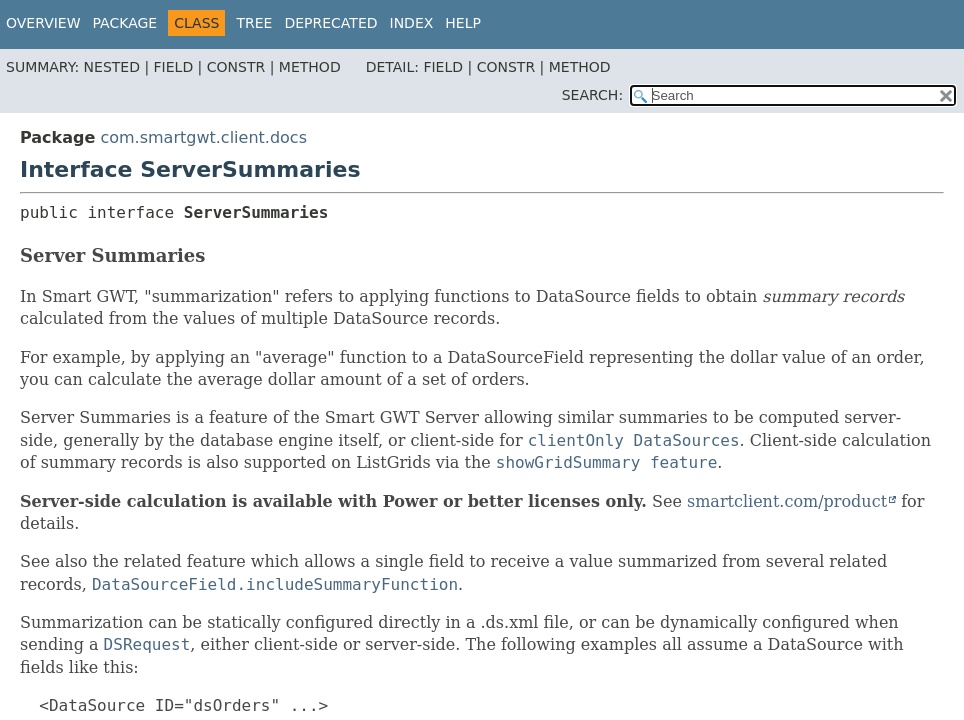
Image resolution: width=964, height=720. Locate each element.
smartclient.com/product (787, 501)
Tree (254, 23)
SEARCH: (592, 95)
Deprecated (330, 23)
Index (412, 23)
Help (463, 23)
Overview (43, 23)
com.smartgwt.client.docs (203, 137)
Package (125, 23)
